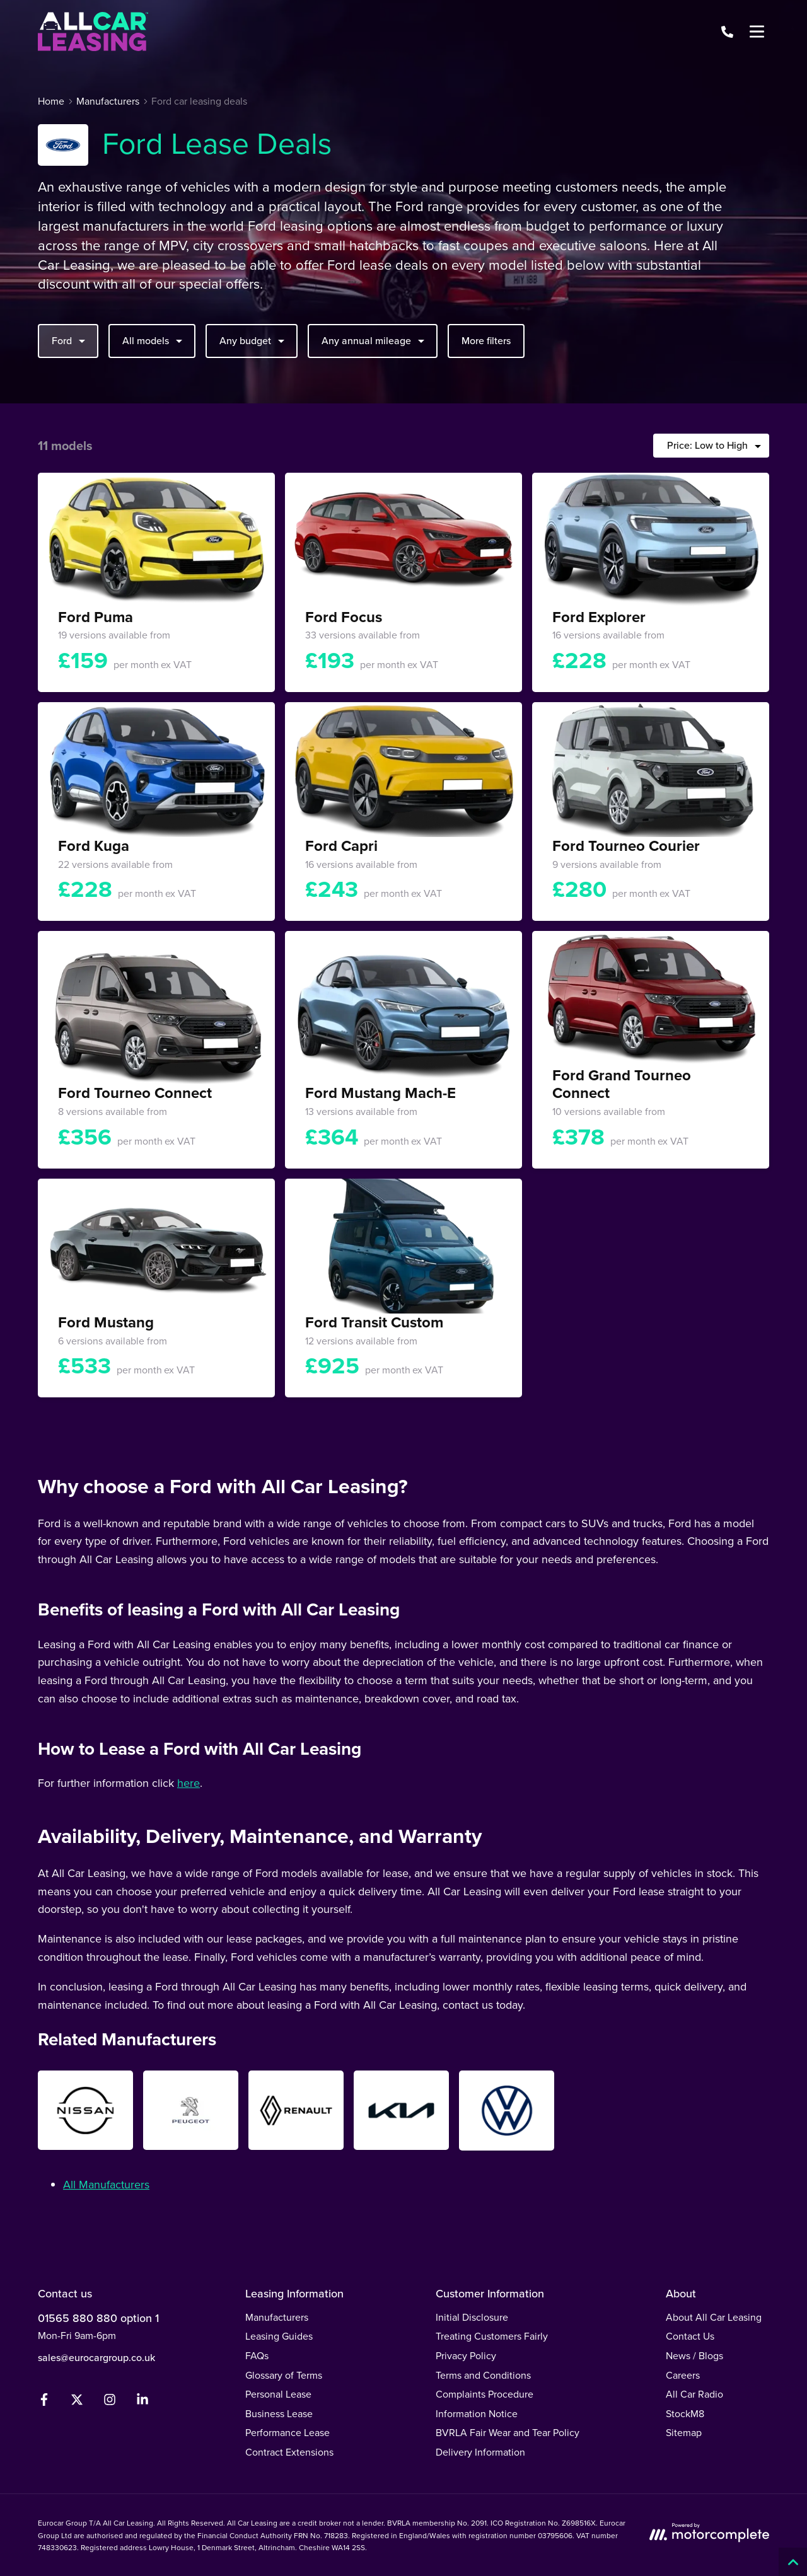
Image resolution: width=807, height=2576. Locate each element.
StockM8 (685, 2413)
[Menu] (756, 31)
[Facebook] (44, 2402)
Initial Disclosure (472, 2317)
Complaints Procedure (484, 2394)
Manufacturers (276, 2317)
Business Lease (279, 2413)
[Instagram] (109, 2402)
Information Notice (477, 2413)
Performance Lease (287, 2432)
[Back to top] (793, 2562)
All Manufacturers (106, 2184)
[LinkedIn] (142, 2402)
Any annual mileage (374, 340)
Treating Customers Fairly (492, 2336)
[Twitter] (77, 2402)
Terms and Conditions (483, 2375)
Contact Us (690, 2336)
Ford (70, 340)
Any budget (253, 340)
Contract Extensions (289, 2452)
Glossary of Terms (283, 2375)
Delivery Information (480, 2452)
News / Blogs (694, 2355)
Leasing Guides (279, 2336)
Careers (683, 2375)
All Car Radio (694, 2394)
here (188, 1783)
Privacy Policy (466, 2355)
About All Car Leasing (714, 2317)
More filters (486, 340)
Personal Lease (278, 2394)
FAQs (257, 2355)
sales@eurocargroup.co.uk (96, 2357)
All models (153, 340)
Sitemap (684, 2432)
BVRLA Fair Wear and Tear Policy (507, 2432)
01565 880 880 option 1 (98, 2318)
